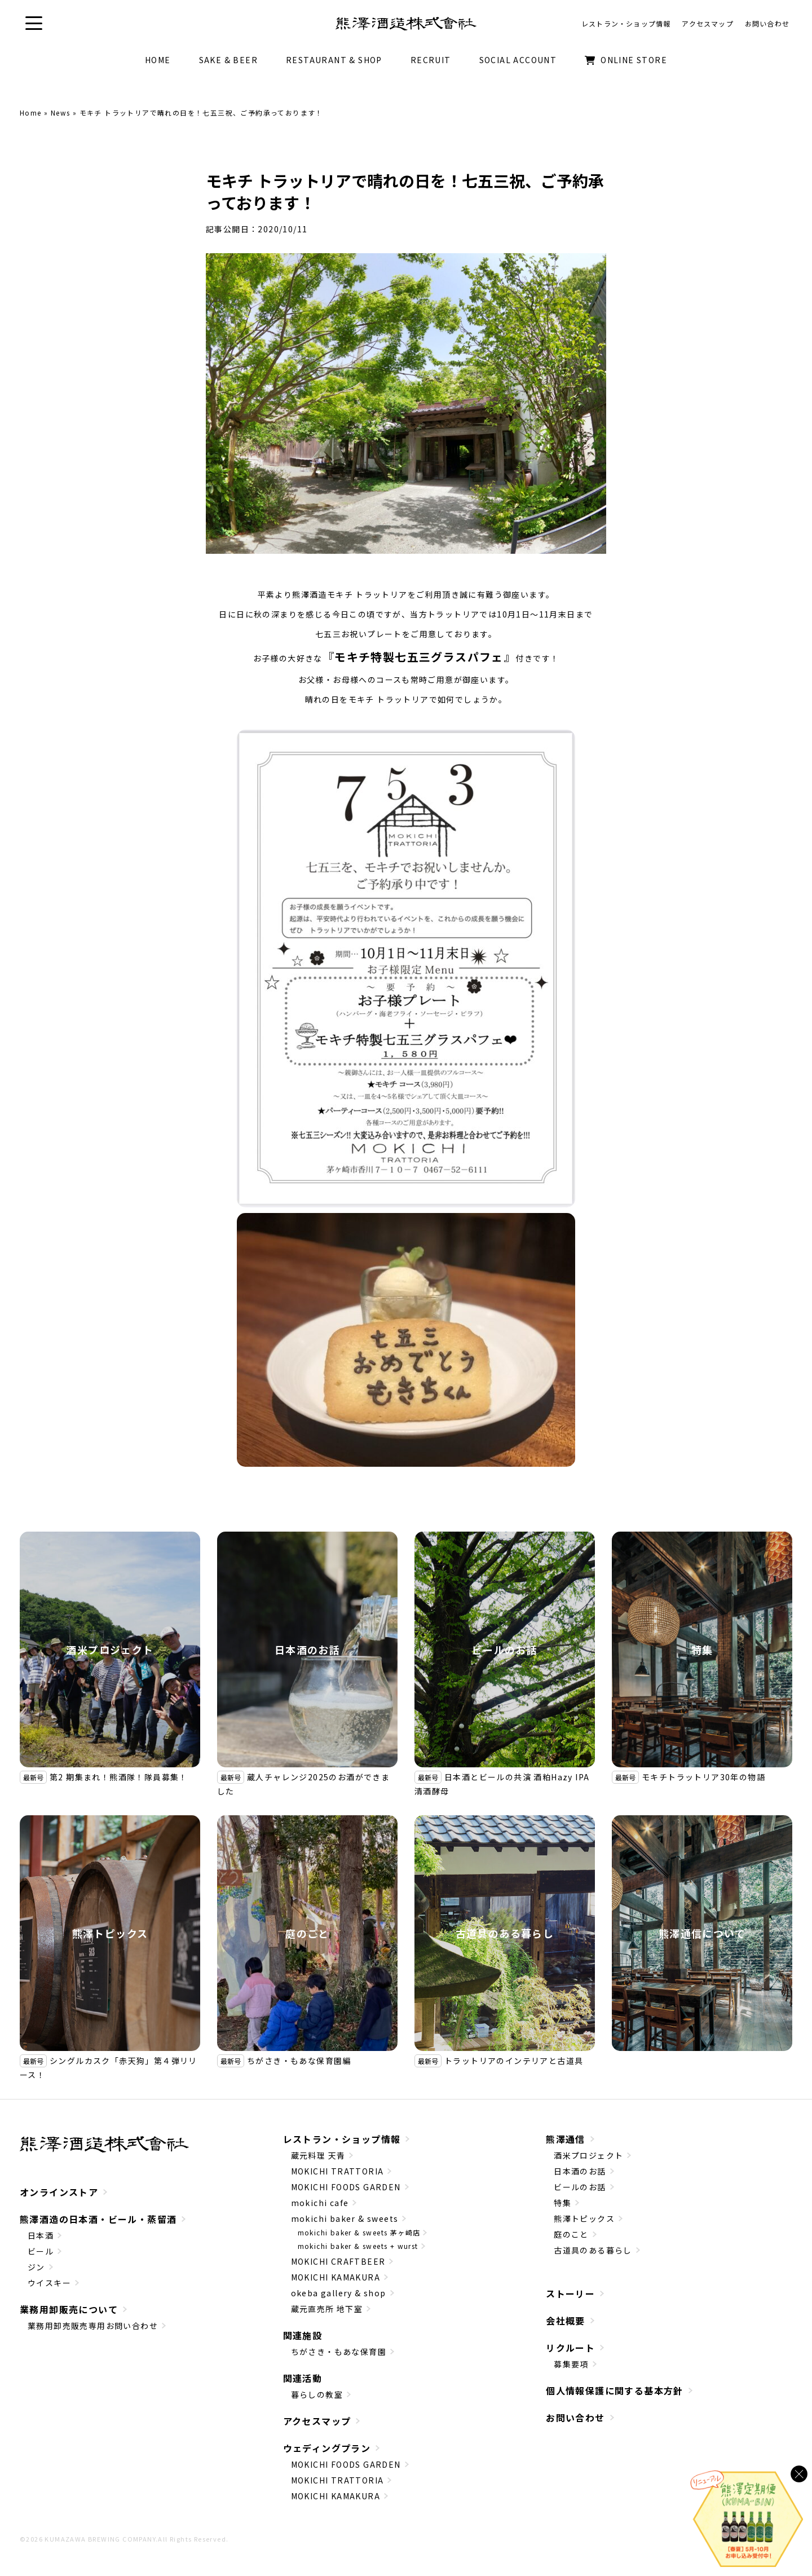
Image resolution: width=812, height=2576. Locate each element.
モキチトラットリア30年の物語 (703, 1777)
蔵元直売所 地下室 (327, 2308)
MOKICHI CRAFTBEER (338, 2261)
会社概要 (565, 2320)
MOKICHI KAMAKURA (335, 2277)
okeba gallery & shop (338, 2293)
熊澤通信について (702, 1933)
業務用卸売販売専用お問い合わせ (93, 2325)
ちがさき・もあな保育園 (338, 2351)
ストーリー (570, 2293)
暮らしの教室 (317, 2394)
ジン (36, 2267)
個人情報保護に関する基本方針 (614, 2390)
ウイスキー (49, 2282)
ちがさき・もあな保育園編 (299, 2060)
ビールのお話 (504, 1649)
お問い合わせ (575, 2417)
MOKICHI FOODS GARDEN (346, 2187)
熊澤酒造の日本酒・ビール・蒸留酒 (98, 2219)
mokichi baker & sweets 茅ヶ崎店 (359, 2232)
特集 (702, 1649)
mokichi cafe (320, 2202)
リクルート (570, 2347)
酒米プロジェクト (109, 1649)
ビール (41, 2251)
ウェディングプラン (327, 2448)
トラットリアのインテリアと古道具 (513, 2060)
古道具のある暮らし (505, 1933)
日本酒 (41, 2235)
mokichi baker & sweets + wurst (358, 2246)
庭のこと (307, 1933)
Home (31, 112)
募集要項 (571, 2364)
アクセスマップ (317, 2421)
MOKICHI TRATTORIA (337, 2171)
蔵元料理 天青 (318, 2155)
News (60, 112)
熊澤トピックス (110, 1933)
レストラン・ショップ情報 (342, 2139)
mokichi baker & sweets (345, 2218)
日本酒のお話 (307, 1649)
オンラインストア (59, 2192)
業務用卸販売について (69, 2309)
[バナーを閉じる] (799, 2473)
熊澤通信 (565, 2139)
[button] (34, 23)
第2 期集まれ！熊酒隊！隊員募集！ (119, 1777)
